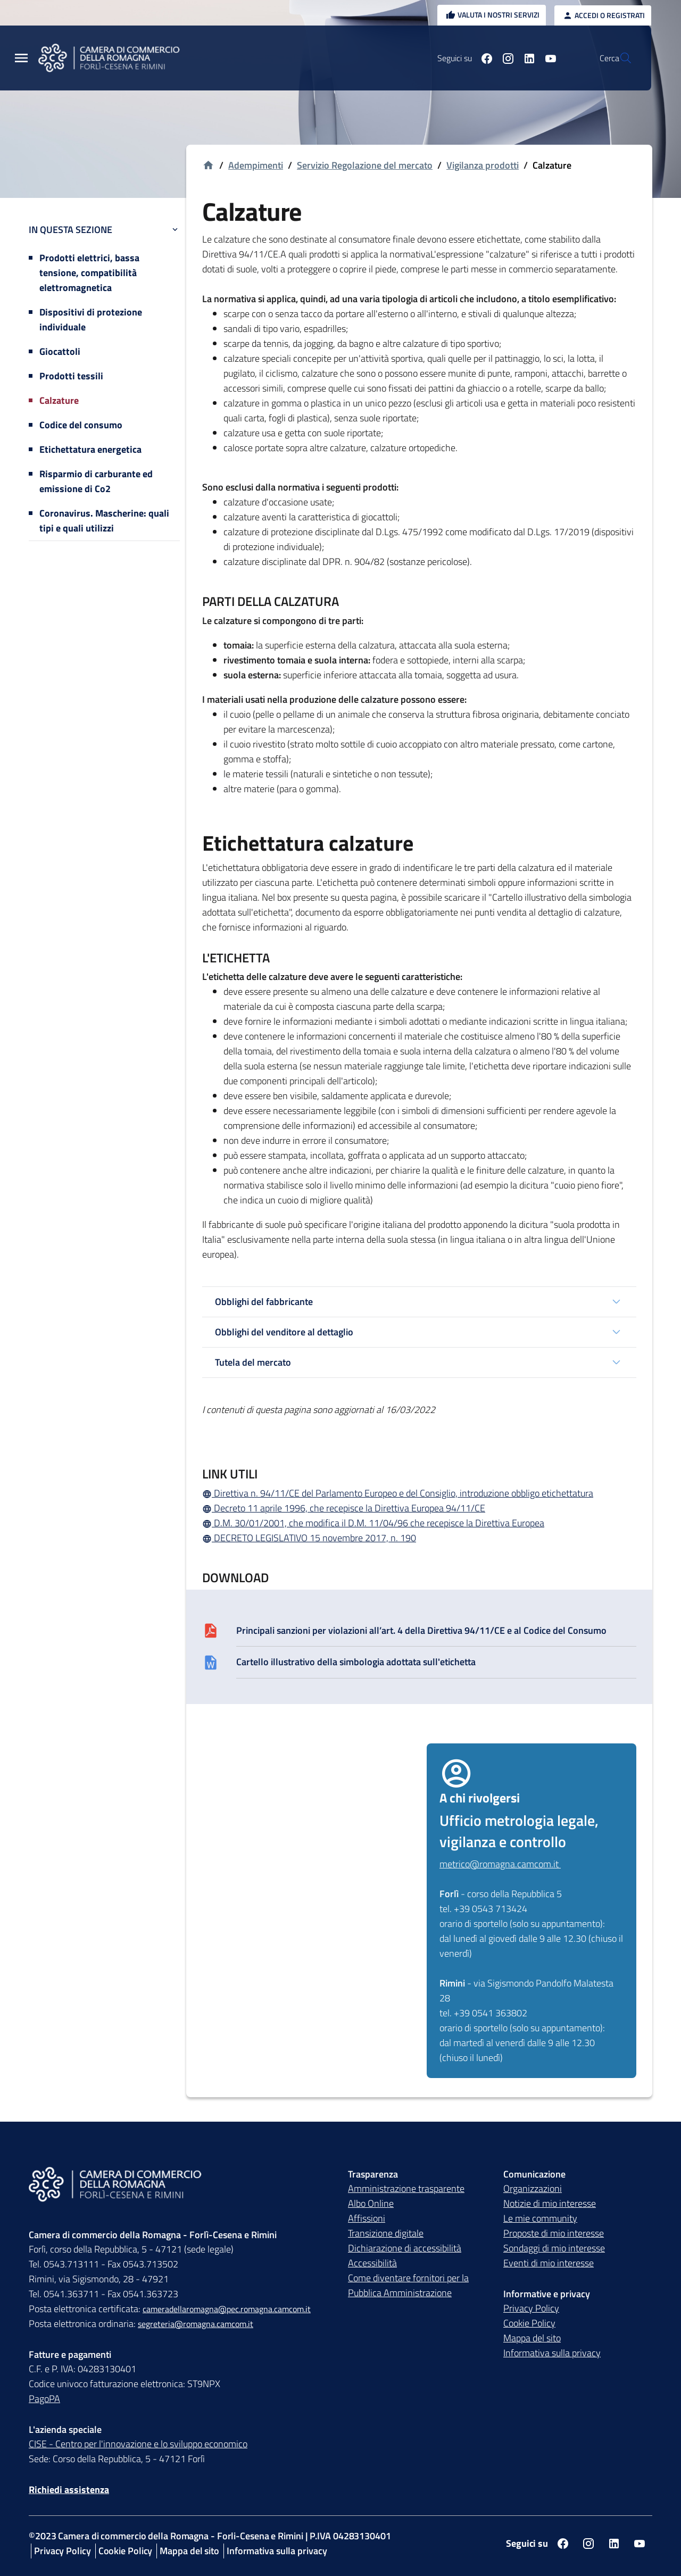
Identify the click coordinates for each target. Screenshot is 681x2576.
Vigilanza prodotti (482, 165)
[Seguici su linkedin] (503, 58)
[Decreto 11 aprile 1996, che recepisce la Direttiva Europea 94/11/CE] (419, 1508)
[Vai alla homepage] (208, 166)
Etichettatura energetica (90, 449)
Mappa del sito (532, 2338)
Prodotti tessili (71, 376)
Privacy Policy (531, 2308)
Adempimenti (255, 165)
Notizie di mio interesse (549, 2204)
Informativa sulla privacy (552, 2353)
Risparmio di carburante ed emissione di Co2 (96, 481)
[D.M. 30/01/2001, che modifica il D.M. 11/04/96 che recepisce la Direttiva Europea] (419, 1523)
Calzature (59, 400)
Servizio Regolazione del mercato (365, 165)
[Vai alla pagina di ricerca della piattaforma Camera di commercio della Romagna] (619, 58)
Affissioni (366, 2219)
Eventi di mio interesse (548, 2263)
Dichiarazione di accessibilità (404, 2248)
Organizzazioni (532, 2189)
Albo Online (371, 2204)
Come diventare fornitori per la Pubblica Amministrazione (408, 2285)
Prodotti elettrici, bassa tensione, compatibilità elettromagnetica (89, 273)
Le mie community (540, 2219)
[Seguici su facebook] (461, 58)
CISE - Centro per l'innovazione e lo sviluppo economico (138, 2444)
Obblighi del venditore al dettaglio (284, 1332)
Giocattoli (59, 351)
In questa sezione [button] (104, 229)
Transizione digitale (385, 2233)
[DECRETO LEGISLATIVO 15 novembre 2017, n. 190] (419, 1538)
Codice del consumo (80, 425)
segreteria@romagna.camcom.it (195, 2324)
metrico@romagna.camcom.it (500, 1864)
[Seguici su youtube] (525, 58)
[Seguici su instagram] (482, 58)
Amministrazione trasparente (406, 2189)
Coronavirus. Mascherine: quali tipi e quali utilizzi (104, 520)
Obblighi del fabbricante (264, 1301)
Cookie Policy (529, 2323)
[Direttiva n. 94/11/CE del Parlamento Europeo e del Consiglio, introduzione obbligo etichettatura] (419, 1493)
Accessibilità (372, 2263)
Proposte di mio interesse (553, 2233)
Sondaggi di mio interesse (554, 2248)
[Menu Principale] (21, 58)
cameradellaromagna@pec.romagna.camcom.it (227, 2309)
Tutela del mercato (253, 1362)
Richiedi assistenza (69, 2490)
